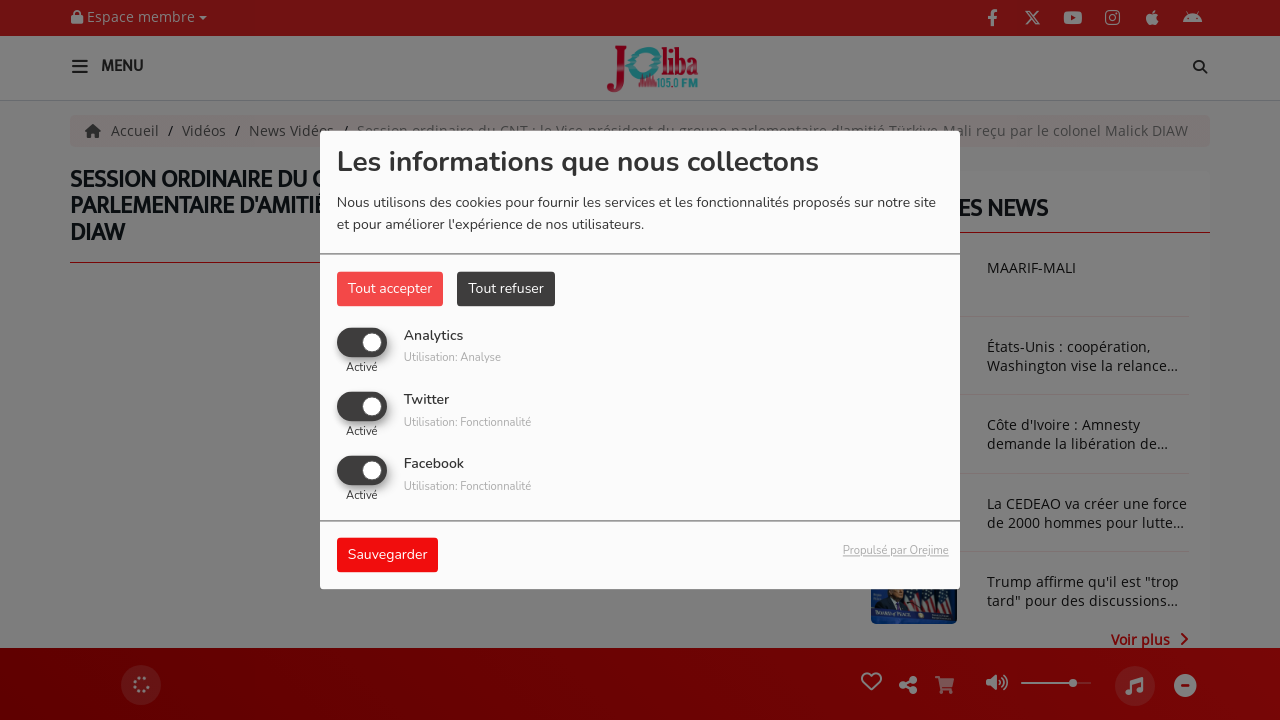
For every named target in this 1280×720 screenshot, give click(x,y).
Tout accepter (390, 288)
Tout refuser (506, 288)
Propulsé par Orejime (896, 551)
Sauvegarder (388, 555)
